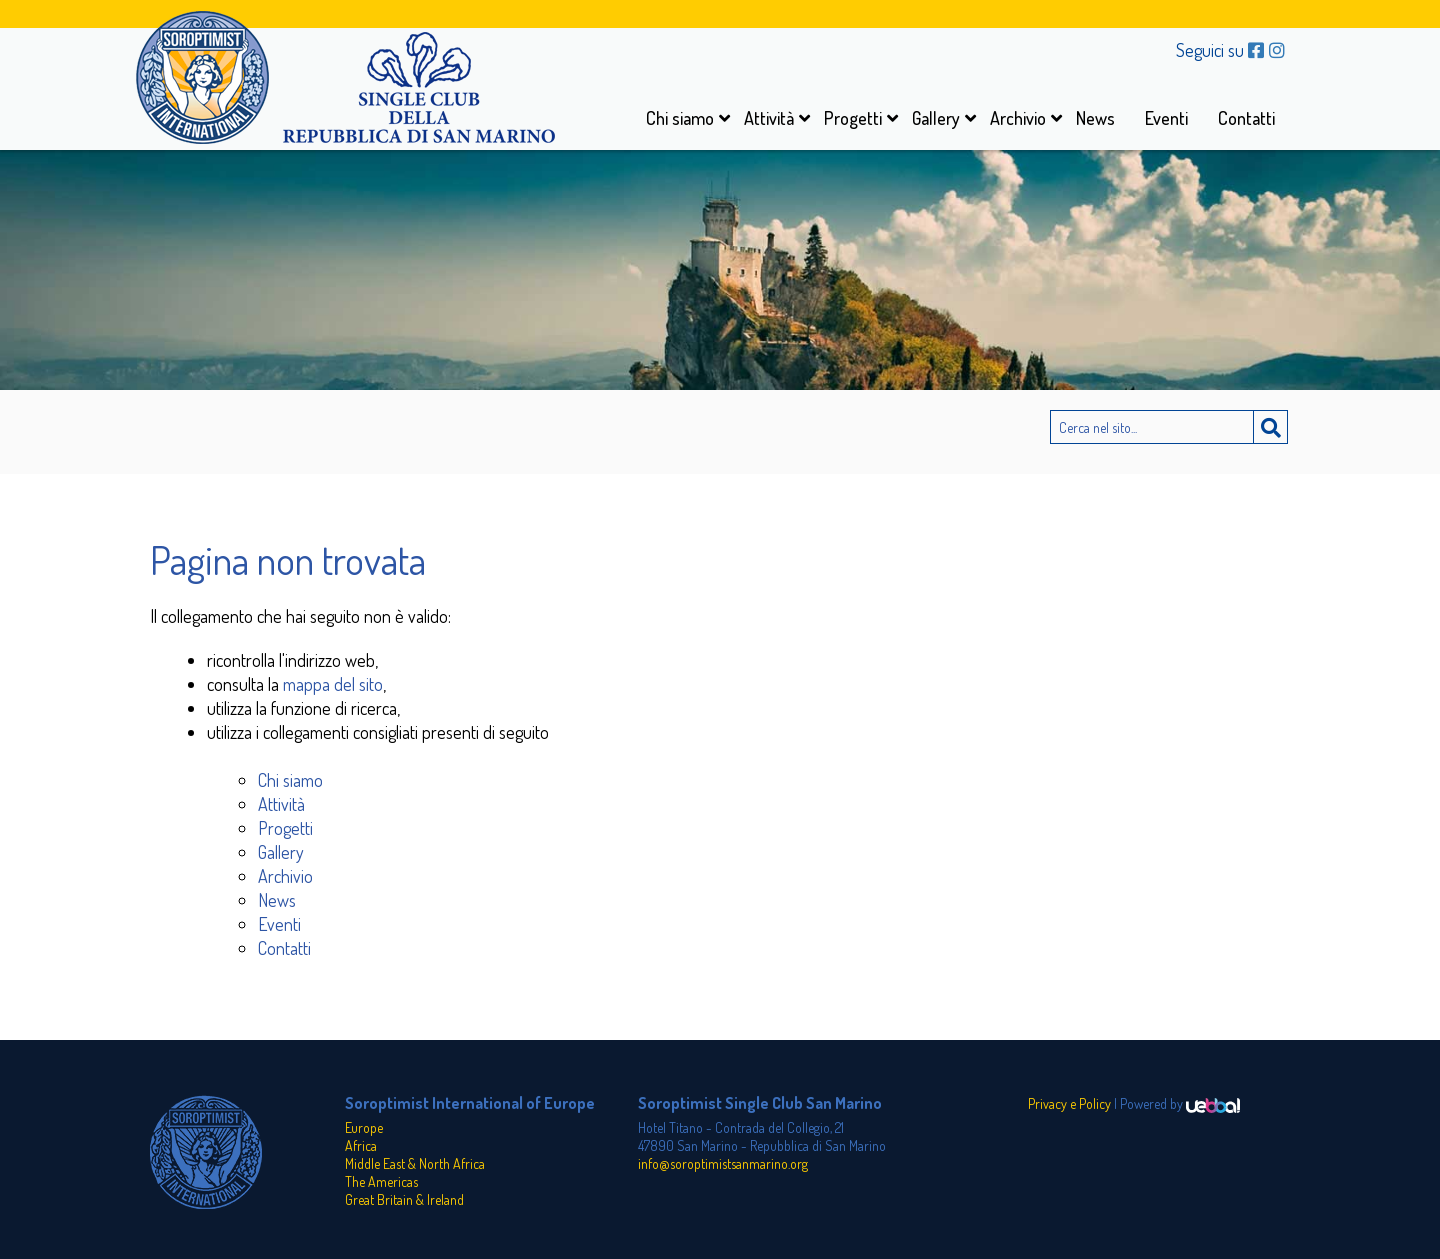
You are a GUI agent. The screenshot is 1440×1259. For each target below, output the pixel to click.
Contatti (1246, 118)
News (1095, 118)
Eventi (1166, 118)
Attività (769, 118)
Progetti (853, 118)
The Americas (381, 1181)
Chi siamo (680, 118)
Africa (361, 1145)
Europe (364, 1127)
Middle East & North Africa (415, 1163)
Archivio (1018, 118)
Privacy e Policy (1069, 1103)
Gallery (936, 118)
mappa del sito (333, 684)
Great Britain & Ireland (404, 1199)
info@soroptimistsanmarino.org (723, 1163)
